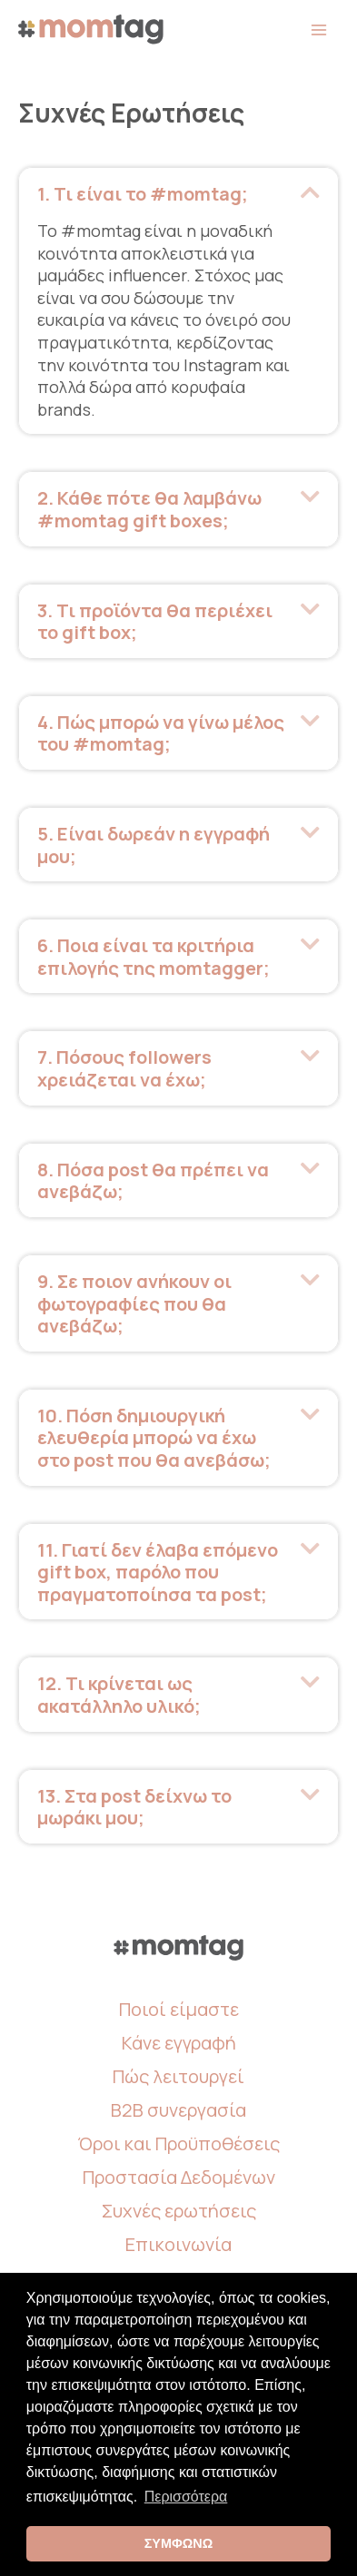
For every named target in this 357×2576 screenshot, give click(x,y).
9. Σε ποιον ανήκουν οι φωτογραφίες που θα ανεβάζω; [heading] (134, 1303)
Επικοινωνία (178, 2244)
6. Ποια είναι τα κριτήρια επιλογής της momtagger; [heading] (153, 956)
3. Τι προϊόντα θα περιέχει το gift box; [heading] (155, 621)
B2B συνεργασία (178, 2110)
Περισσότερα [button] (186, 2496)
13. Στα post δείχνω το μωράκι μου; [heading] (134, 1807)
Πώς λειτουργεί (178, 2076)
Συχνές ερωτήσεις (179, 2210)
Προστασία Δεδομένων (179, 2177)
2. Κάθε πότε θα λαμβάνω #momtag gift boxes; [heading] (149, 509)
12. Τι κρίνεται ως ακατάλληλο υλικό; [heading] (119, 1694)
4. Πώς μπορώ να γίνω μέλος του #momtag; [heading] (160, 733)
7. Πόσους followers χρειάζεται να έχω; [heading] (124, 1068)
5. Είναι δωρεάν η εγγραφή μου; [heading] (153, 844)
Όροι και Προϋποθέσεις (178, 2143)
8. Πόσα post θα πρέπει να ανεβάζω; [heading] (153, 1180)
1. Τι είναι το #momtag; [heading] (142, 194)
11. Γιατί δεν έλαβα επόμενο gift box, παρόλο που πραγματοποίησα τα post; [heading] (157, 1572)
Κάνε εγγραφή (179, 2042)
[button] (310, 192)
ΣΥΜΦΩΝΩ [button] (178, 2543)
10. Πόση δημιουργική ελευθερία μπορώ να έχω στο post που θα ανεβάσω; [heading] (154, 1437)
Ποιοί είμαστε (179, 2009)
